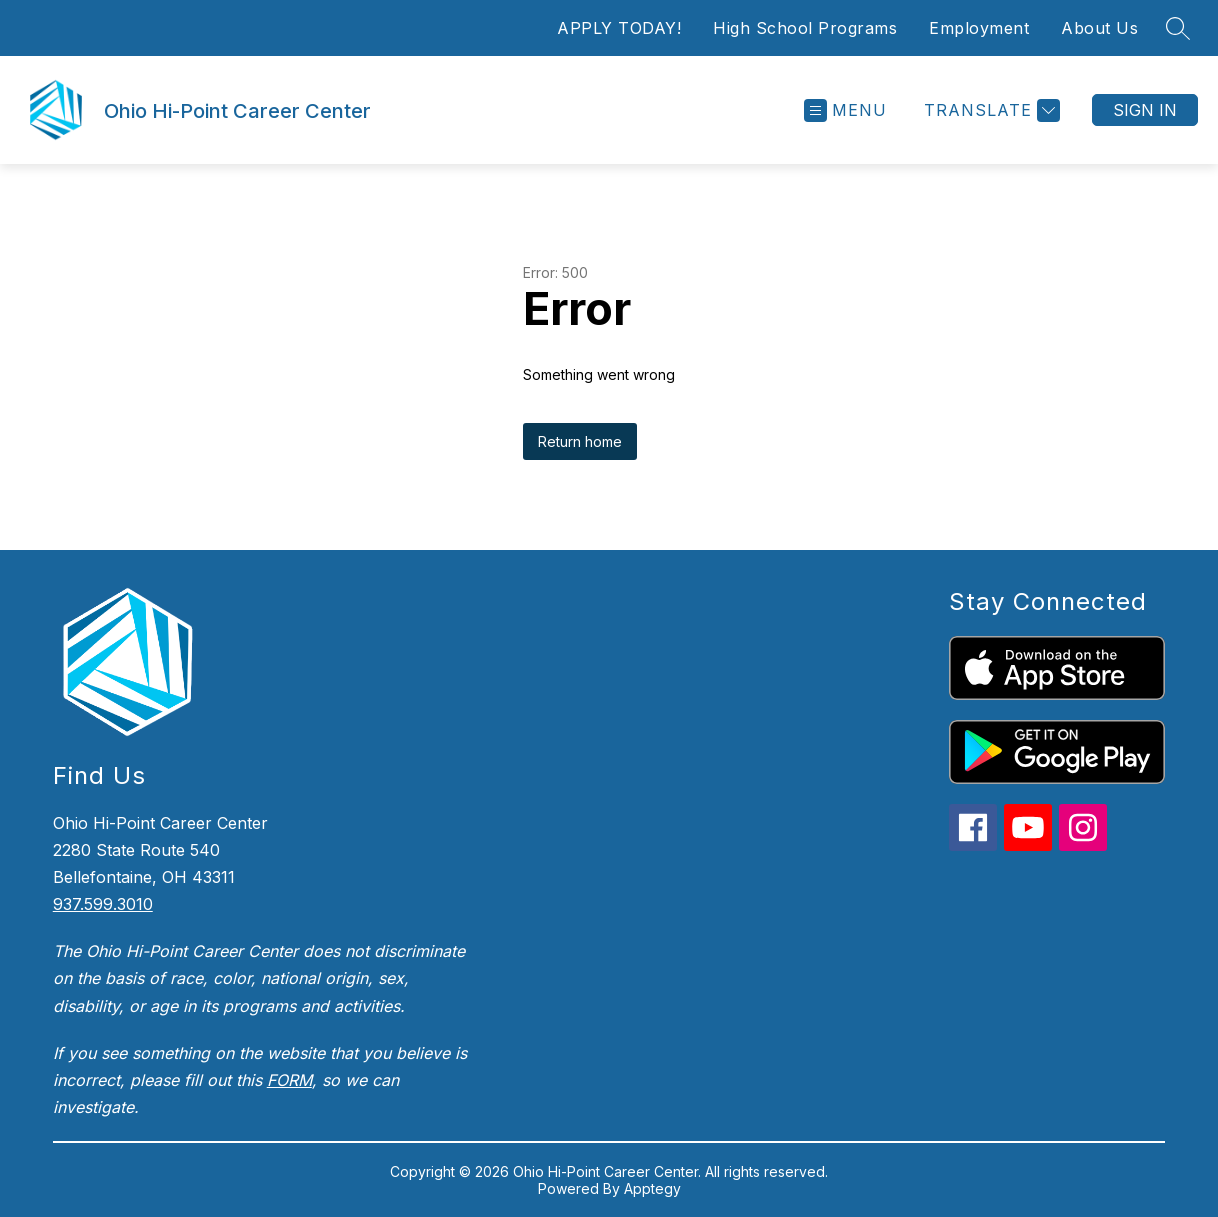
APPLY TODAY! (619, 28)
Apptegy (652, 1188)
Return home (580, 441)
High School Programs (805, 28)
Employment (979, 28)
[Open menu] (845, 110)
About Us (1099, 28)
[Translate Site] (989, 110)
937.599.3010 (103, 904)
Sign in (1145, 110)
